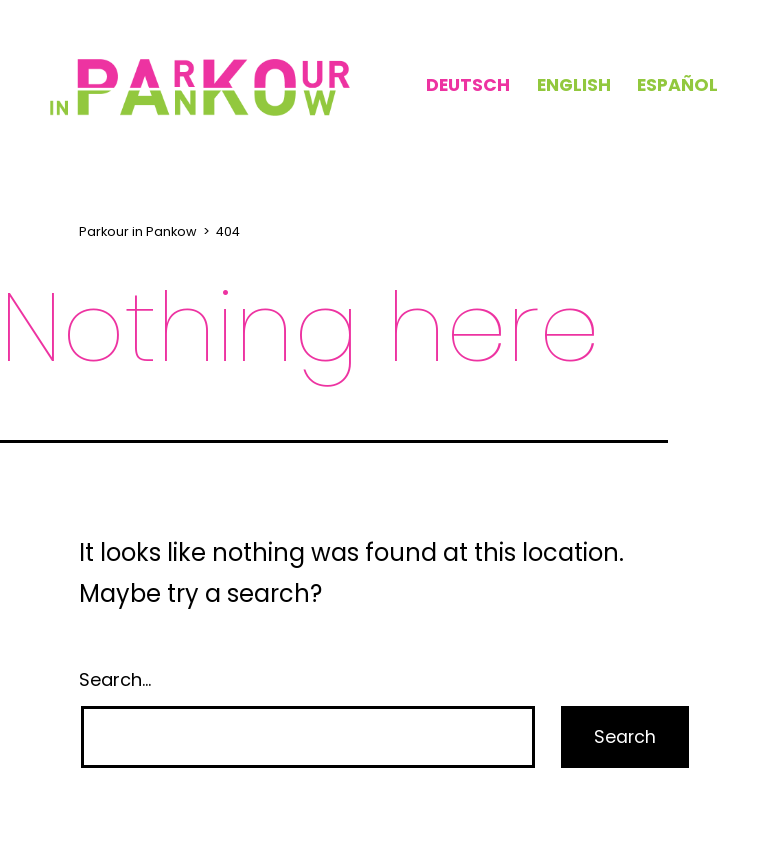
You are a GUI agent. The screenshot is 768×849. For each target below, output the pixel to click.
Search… (115, 679)
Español (677, 85)
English (574, 85)
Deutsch (468, 85)
